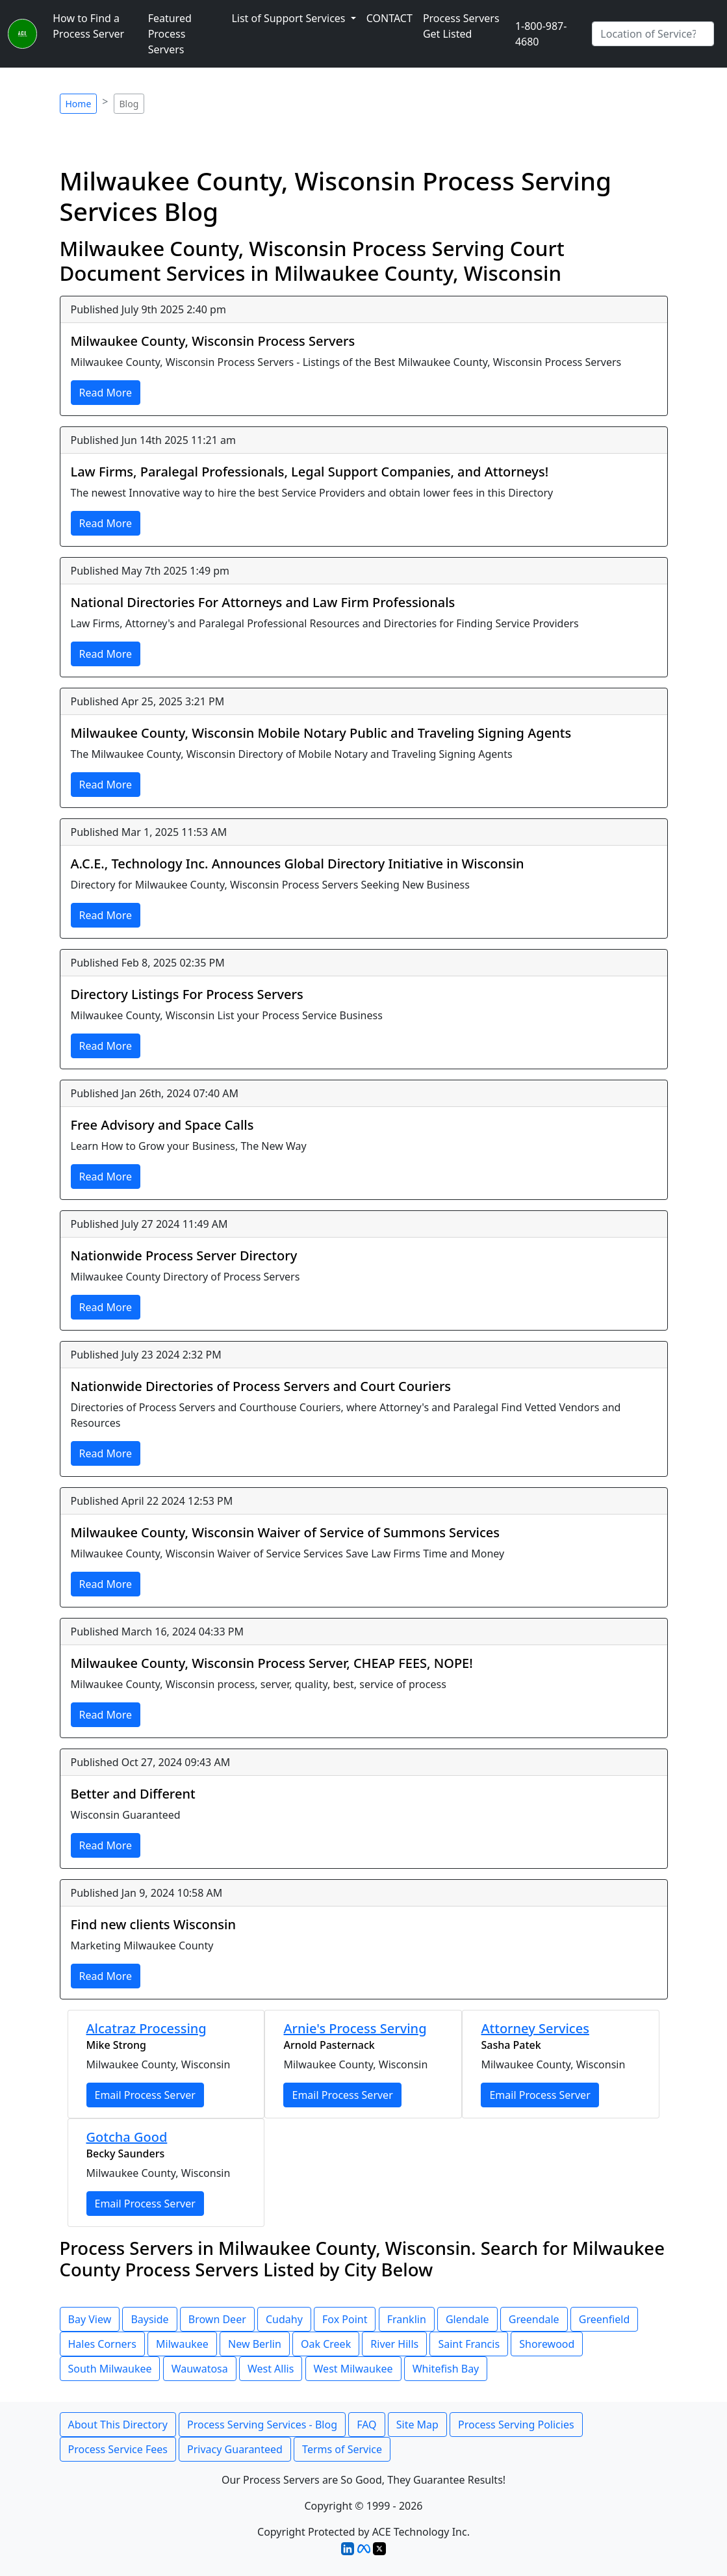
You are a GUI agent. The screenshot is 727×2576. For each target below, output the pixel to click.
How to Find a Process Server (88, 26)
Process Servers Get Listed (461, 26)
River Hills (394, 2344)
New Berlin (254, 2344)
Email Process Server (145, 2095)
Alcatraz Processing (146, 2028)
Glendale (467, 2319)
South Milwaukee (110, 2368)
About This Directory (118, 2424)
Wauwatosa (200, 2368)
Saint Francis (469, 2344)
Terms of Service (342, 2449)
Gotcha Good (127, 2137)
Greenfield (604, 2319)
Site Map (417, 2424)
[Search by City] (653, 33)
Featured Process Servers (170, 34)
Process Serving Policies (516, 2424)
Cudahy (284, 2319)
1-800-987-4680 (541, 34)
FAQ (366, 2424)
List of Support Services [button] (289, 18)
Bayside (149, 2319)
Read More (105, 392)
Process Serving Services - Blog (262, 2424)
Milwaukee (182, 2344)
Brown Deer (217, 2319)
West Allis (271, 2368)
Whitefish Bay (446, 2368)
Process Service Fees (118, 2449)
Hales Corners (102, 2344)
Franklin (406, 2319)
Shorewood (546, 2344)
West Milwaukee (353, 2368)
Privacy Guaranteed (235, 2449)
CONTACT (389, 18)
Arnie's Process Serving (354, 2028)
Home (79, 104)
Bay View (90, 2319)
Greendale (534, 2319)
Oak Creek (326, 2344)
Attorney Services (535, 2028)
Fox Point (344, 2319)
